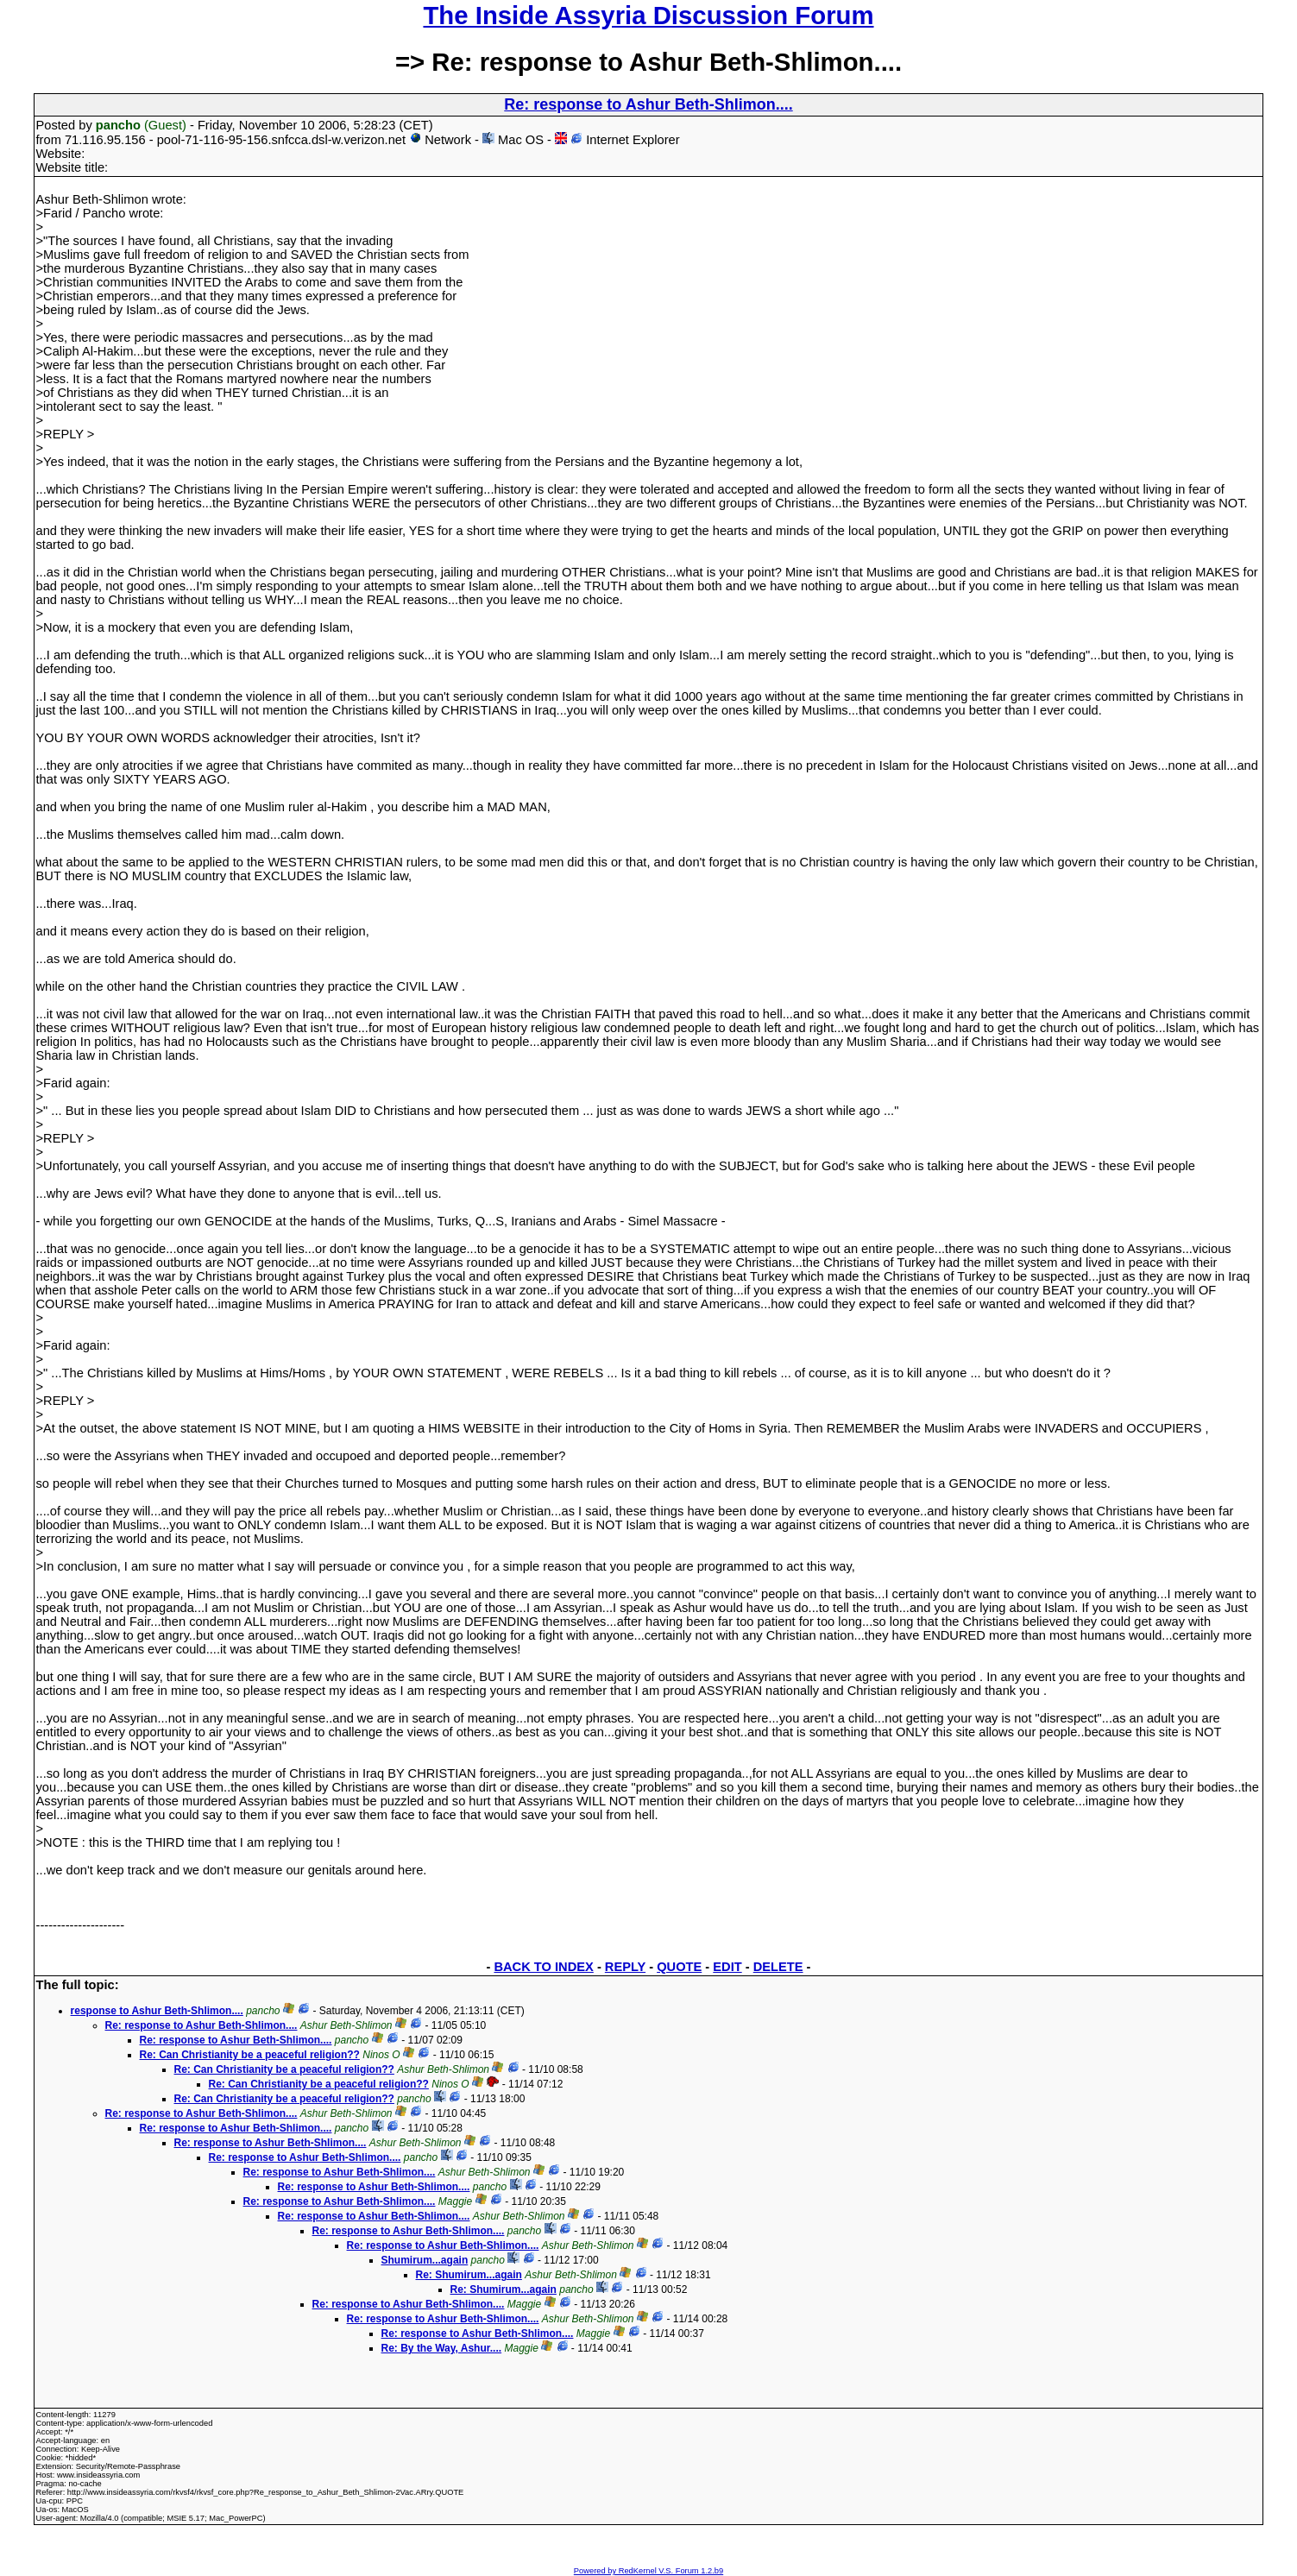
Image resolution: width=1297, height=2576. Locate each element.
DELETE (778, 1967)
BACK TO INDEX (543, 1967)
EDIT (727, 1967)
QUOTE (679, 1967)
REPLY (625, 1967)
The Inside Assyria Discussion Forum (648, 15)
